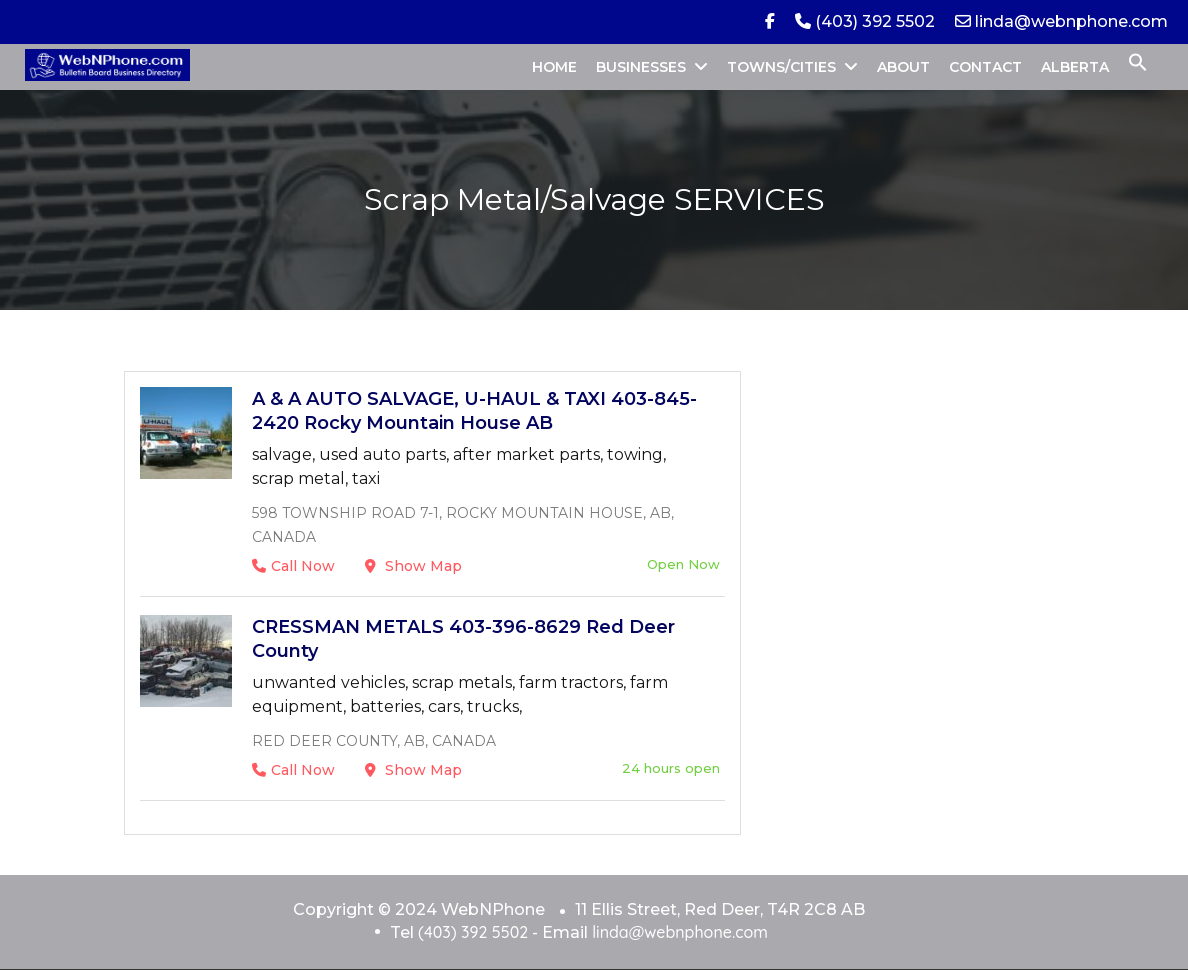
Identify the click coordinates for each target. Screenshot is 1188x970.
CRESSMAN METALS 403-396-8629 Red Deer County (463, 639)
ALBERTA (1075, 67)
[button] (1138, 67)
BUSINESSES (641, 67)
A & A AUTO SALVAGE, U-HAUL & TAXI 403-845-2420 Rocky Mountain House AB (474, 411)
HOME (554, 67)
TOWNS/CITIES (781, 67)
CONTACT (985, 67)
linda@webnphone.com (1061, 21)
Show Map (413, 566)
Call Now (293, 566)
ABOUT (903, 67)
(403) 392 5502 (865, 21)
